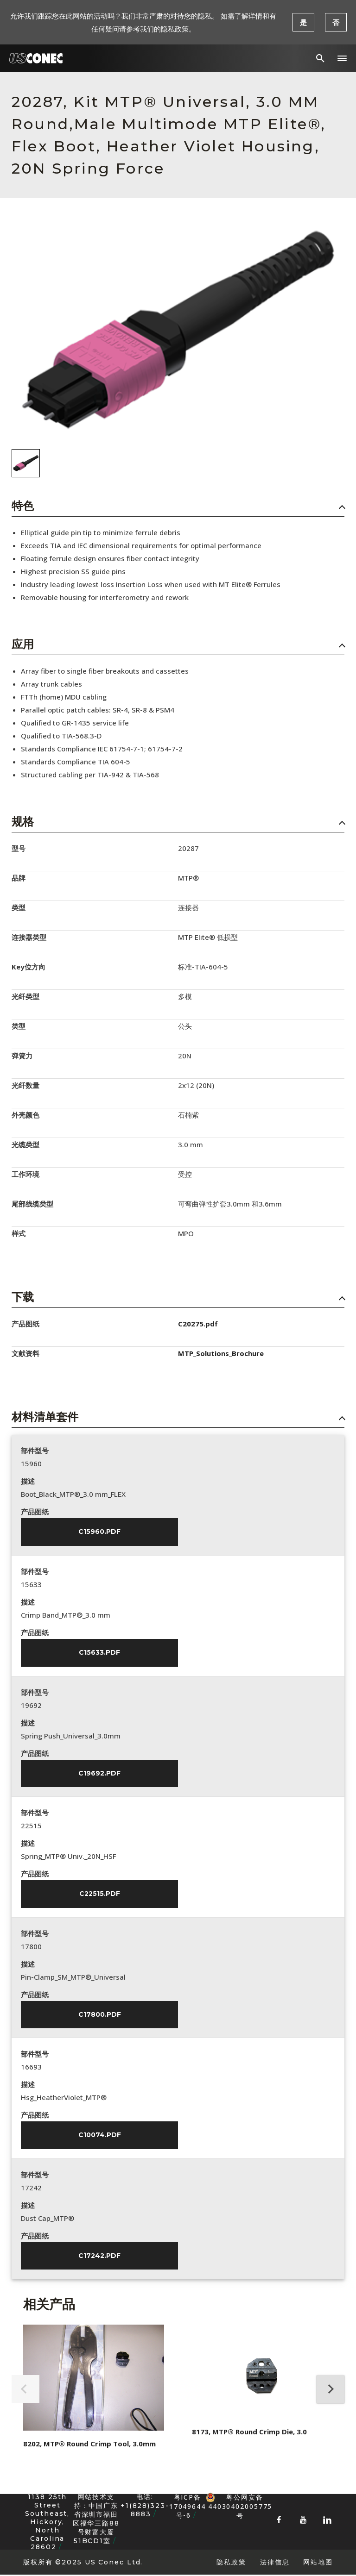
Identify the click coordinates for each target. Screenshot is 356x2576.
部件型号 (35, 1450)
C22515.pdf (99, 1894)
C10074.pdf (99, 2136)
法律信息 (275, 2563)
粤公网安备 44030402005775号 (239, 2498)
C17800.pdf (99, 2015)
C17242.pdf (99, 2257)
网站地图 (318, 2563)
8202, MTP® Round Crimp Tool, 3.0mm (89, 2445)
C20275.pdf (198, 1323)
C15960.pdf (99, 1532)
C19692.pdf (99, 1773)
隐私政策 (231, 2563)
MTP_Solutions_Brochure (221, 1353)
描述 (28, 1481)
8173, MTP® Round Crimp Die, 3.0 (249, 2433)
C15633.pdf (99, 1653)
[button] (342, 58)
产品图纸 (35, 1511)
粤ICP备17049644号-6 (187, 2507)
